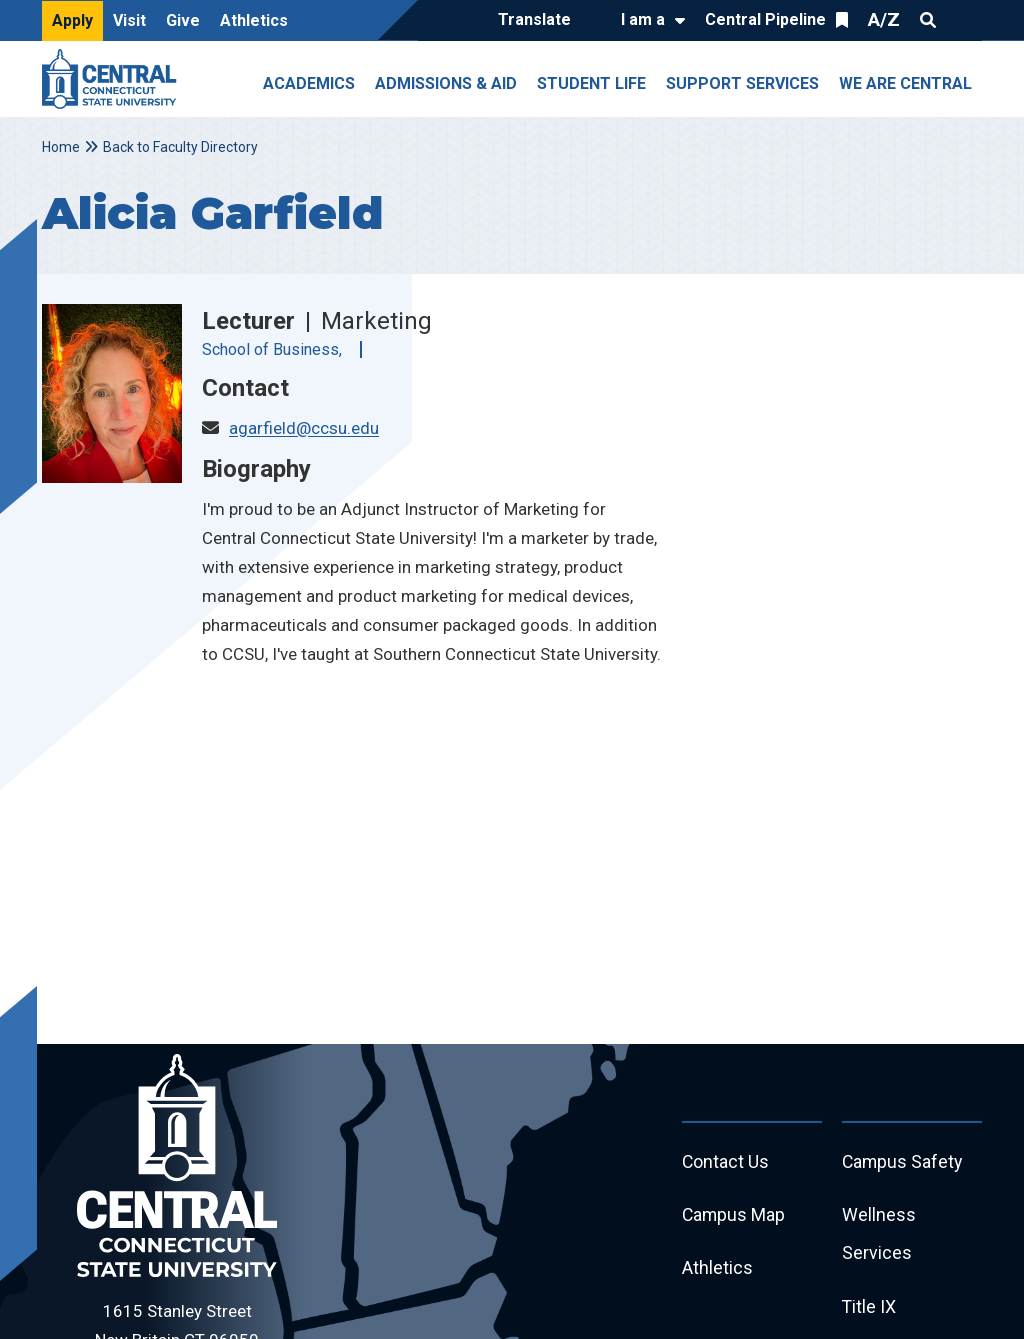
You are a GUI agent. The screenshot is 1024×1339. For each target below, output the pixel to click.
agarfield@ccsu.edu (304, 428)
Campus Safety (903, 1162)
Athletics (254, 20)
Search (928, 20)
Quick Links (964, 20)
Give (183, 20)
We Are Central (905, 83)
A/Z (884, 19)
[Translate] (539, 21)
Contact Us (726, 1162)
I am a (643, 19)
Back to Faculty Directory (180, 147)
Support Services (742, 83)
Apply (72, 20)
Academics (309, 83)
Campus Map (734, 1216)
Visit (129, 20)
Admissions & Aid (446, 83)
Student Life (591, 83)
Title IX (869, 1309)
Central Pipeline (765, 19)
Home (61, 147)
